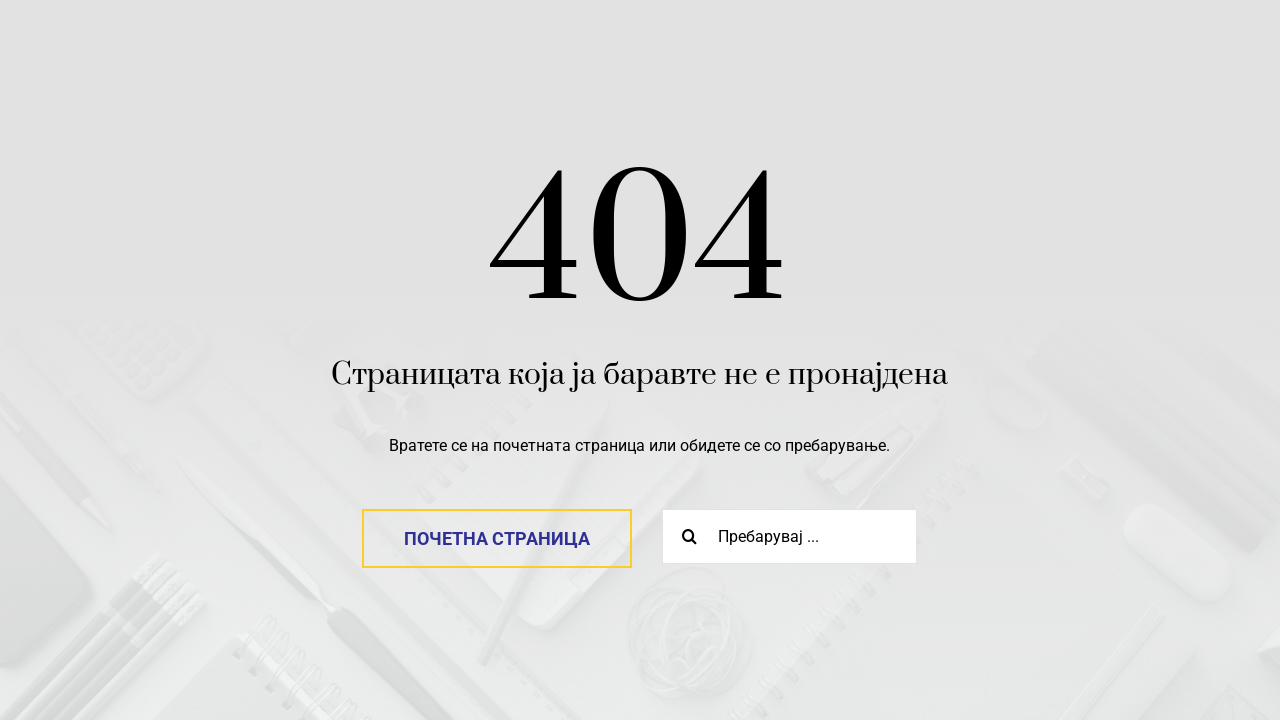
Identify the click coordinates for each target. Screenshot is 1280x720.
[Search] (689, 536)
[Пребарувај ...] (789, 536)
